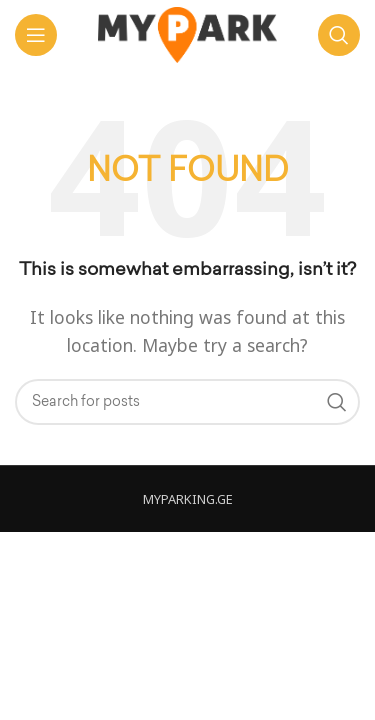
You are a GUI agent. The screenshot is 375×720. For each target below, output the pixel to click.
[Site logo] (187, 33)
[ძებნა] (339, 35)
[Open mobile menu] (36, 35)
